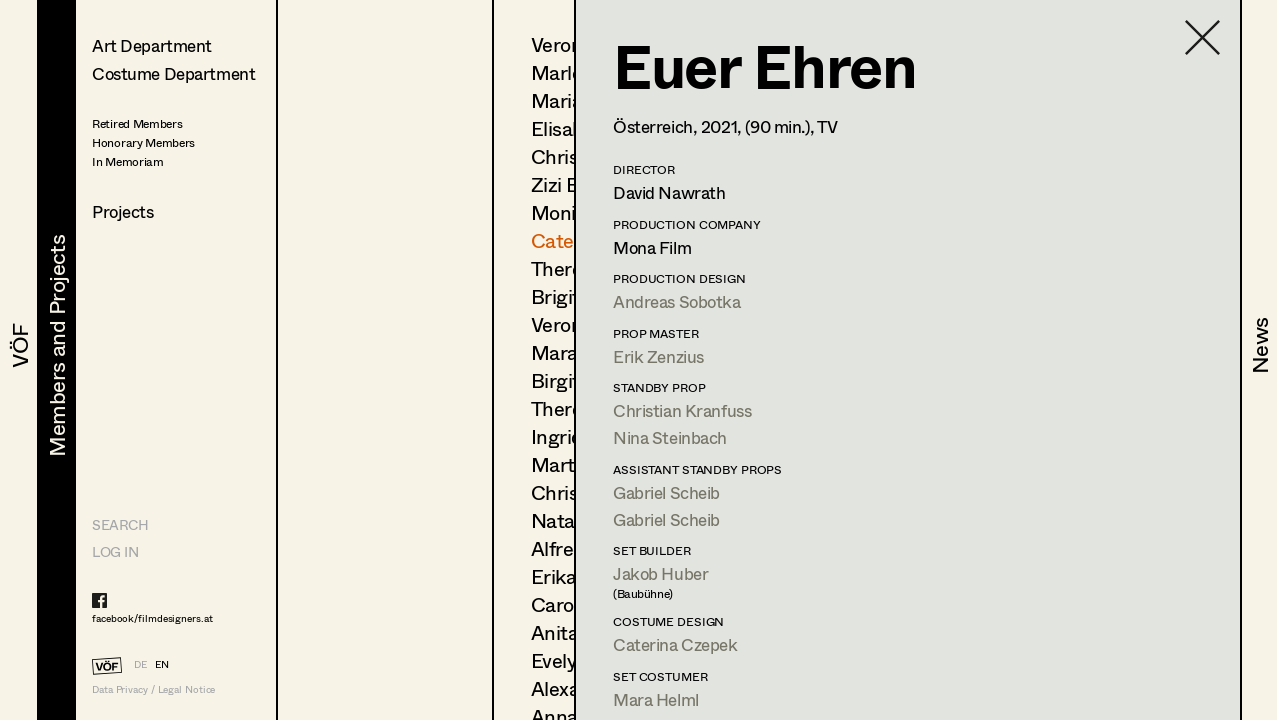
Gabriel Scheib (666, 492)
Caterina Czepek (675, 644)
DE (140, 664)
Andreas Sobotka (677, 301)
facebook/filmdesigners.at (152, 618)
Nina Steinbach (670, 437)
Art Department (152, 45)
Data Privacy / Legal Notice (153, 689)
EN (162, 664)
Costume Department (173, 73)
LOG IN (115, 551)
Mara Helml (656, 699)
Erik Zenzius (658, 356)
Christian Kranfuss (682, 410)
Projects (123, 211)
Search (120, 524)
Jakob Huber (660, 573)
